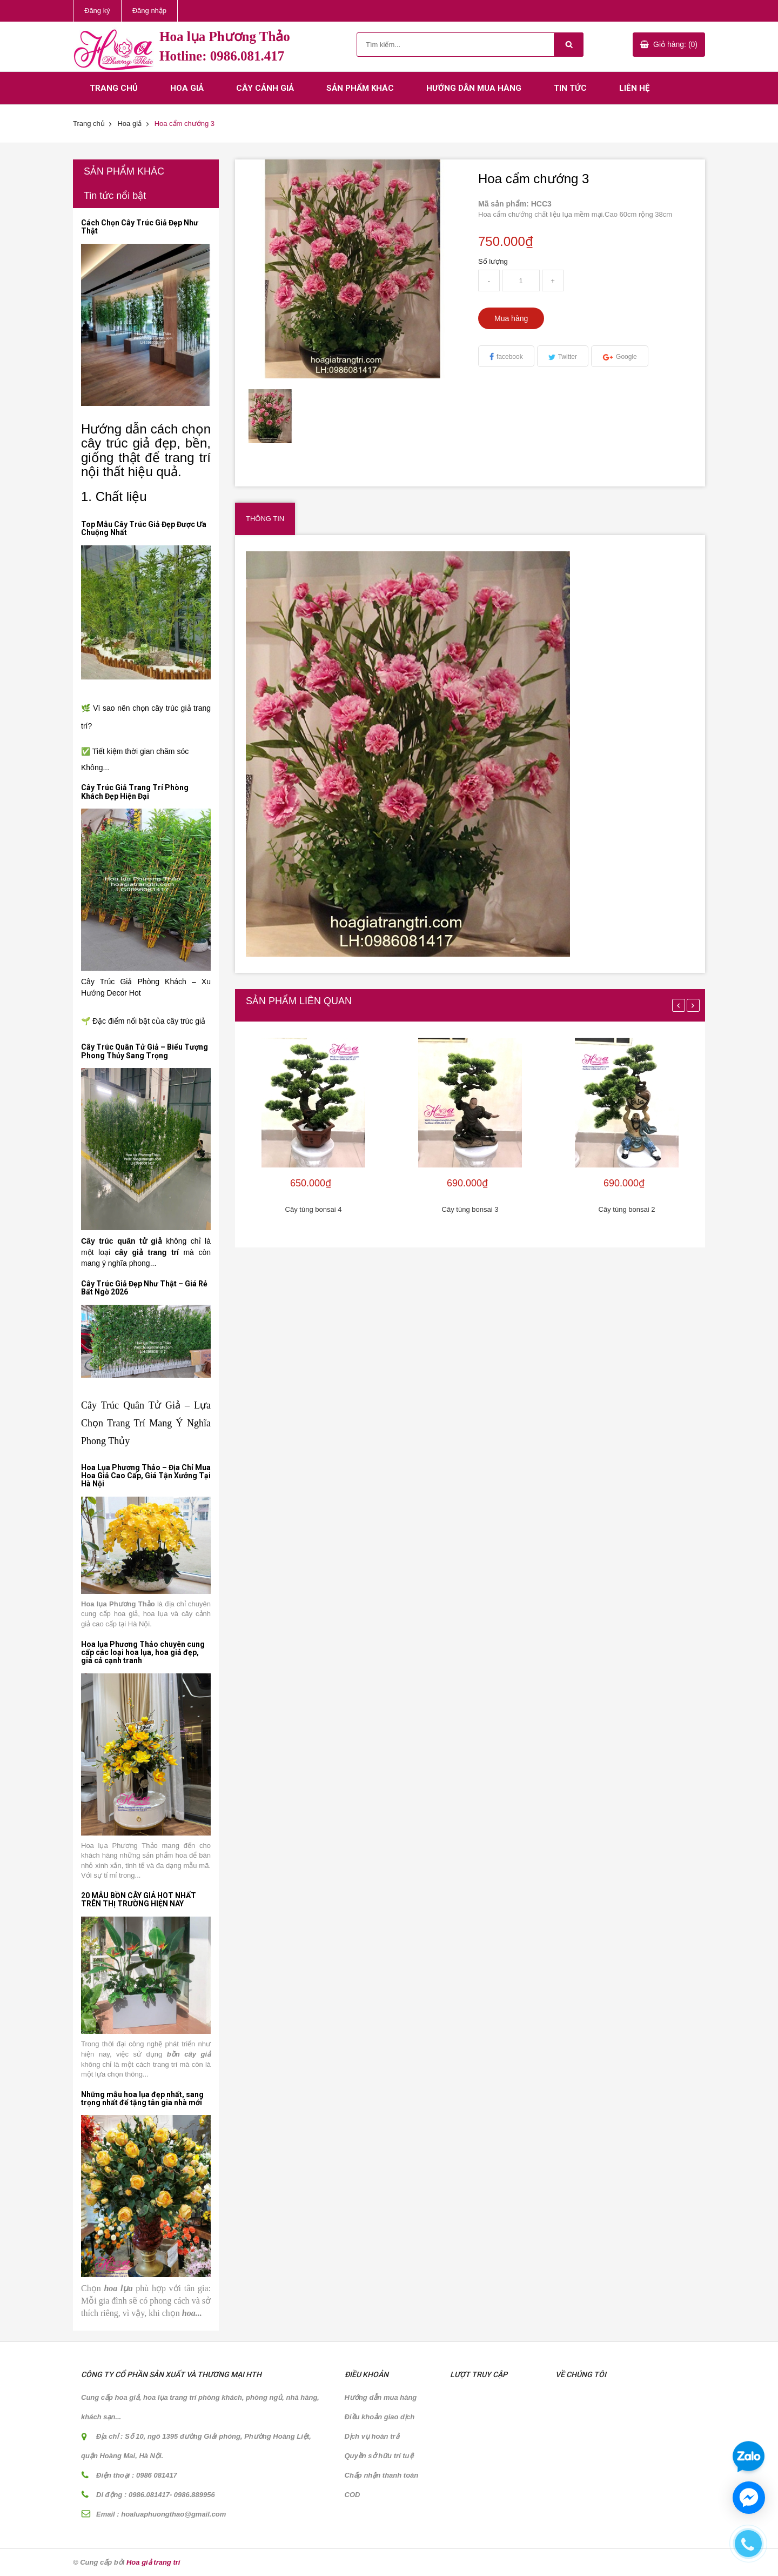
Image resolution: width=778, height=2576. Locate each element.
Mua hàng (511, 318)
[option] (270, 416)
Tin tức (570, 88)
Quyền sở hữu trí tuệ (379, 2456)
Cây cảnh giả (265, 88)
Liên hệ (634, 88)
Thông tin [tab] (265, 519)
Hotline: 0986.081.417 (221, 56)
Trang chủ (114, 88)
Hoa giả (187, 88)
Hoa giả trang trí (153, 2562)
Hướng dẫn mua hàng (473, 88)
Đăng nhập (149, 10)
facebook (510, 357)
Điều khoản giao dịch (380, 2417)
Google (626, 357)
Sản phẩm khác (360, 88)
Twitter (567, 357)
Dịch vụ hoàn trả (372, 2436)
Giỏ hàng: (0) (675, 44)
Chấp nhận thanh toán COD (382, 2485)
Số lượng (493, 261)
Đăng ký (97, 10)
